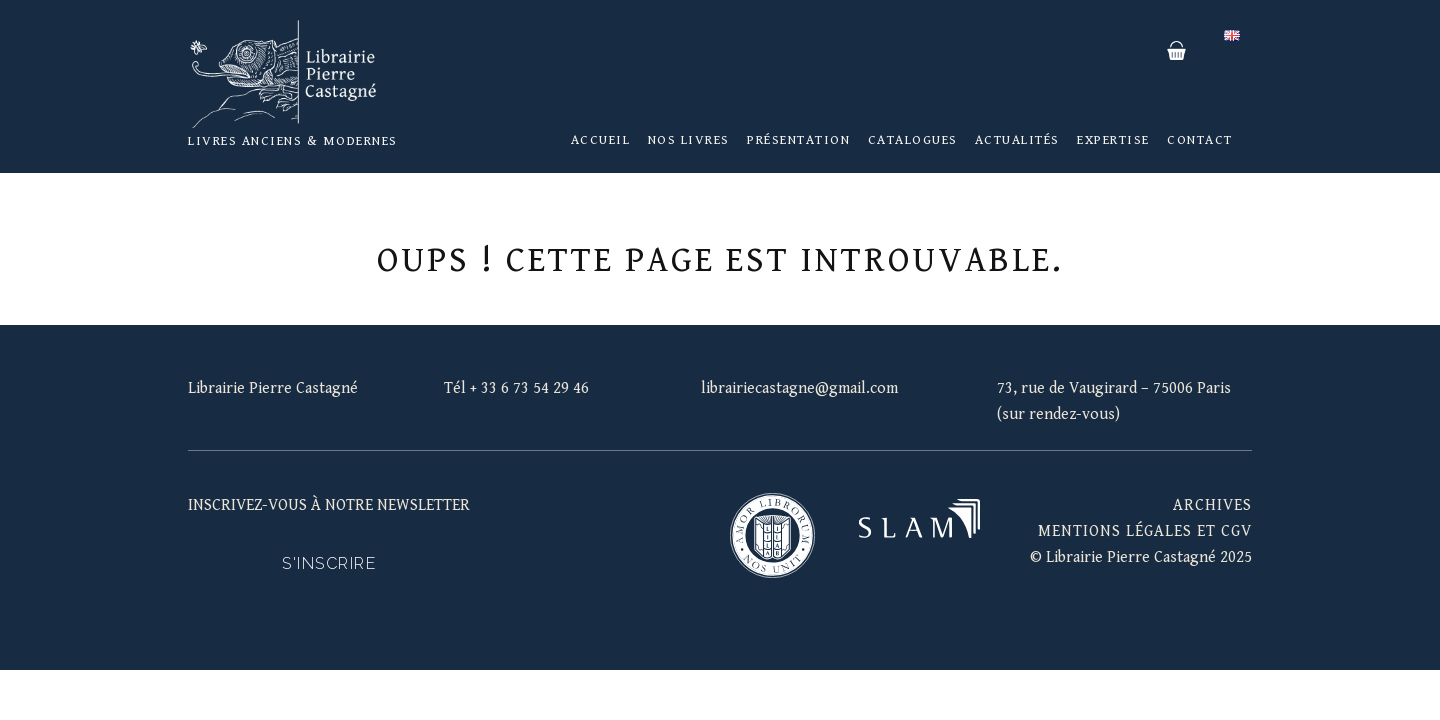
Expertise (1113, 140)
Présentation (798, 140)
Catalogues (913, 140)
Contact (1200, 140)
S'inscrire (329, 563)
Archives (1212, 505)
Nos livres (689, 140)
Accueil (601, 140)
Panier (1176, 51)
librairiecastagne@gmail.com (799, 388)
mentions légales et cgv (1145, 531)
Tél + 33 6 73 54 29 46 (516, 388)
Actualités (1017, 140)
